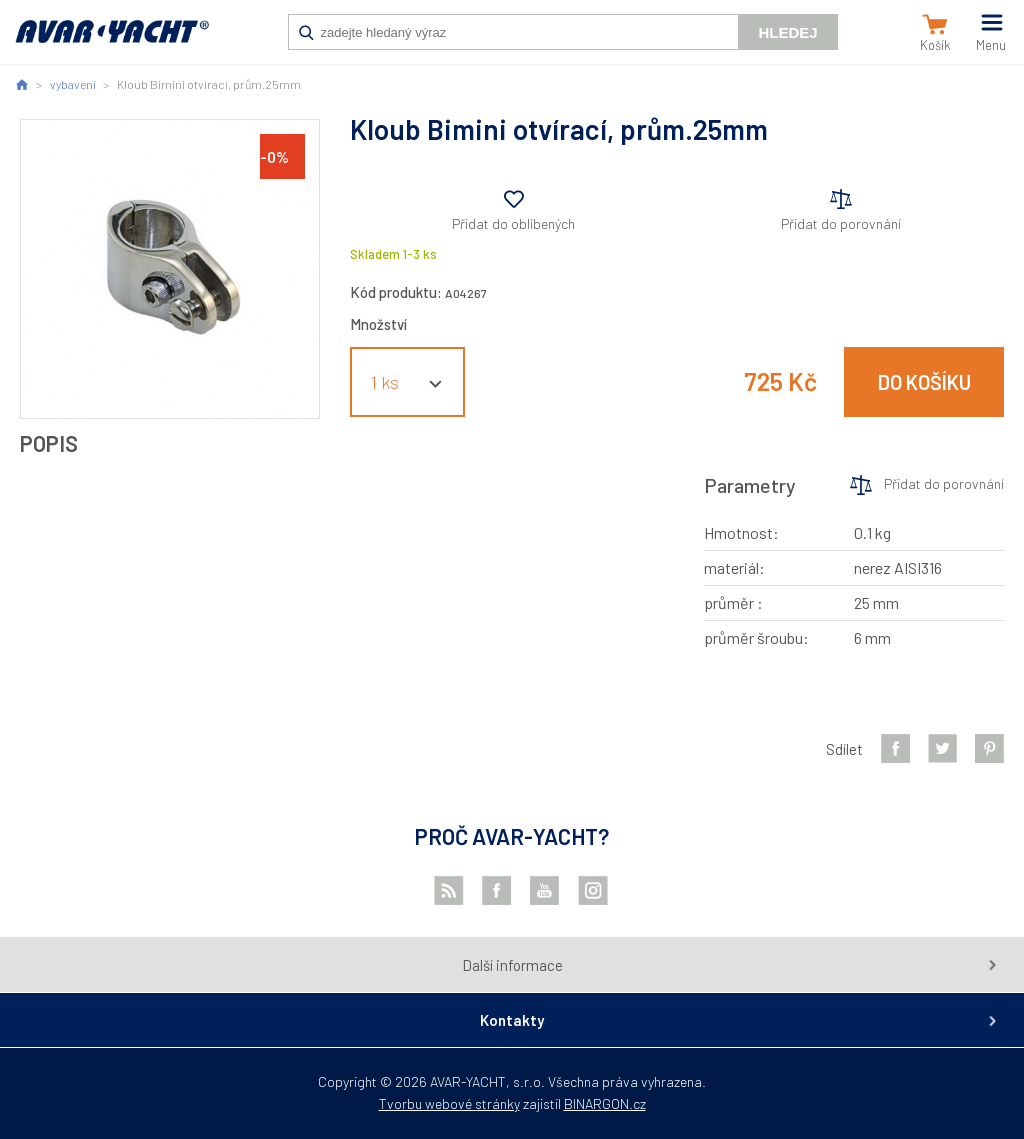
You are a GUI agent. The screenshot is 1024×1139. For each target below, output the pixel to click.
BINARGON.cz (605, 1103)
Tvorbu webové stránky (449, 1103)
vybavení (73, 84)
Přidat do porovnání (841, 223)
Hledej (787, 32)
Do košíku (924, 382)
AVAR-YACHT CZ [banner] (112, 42)
